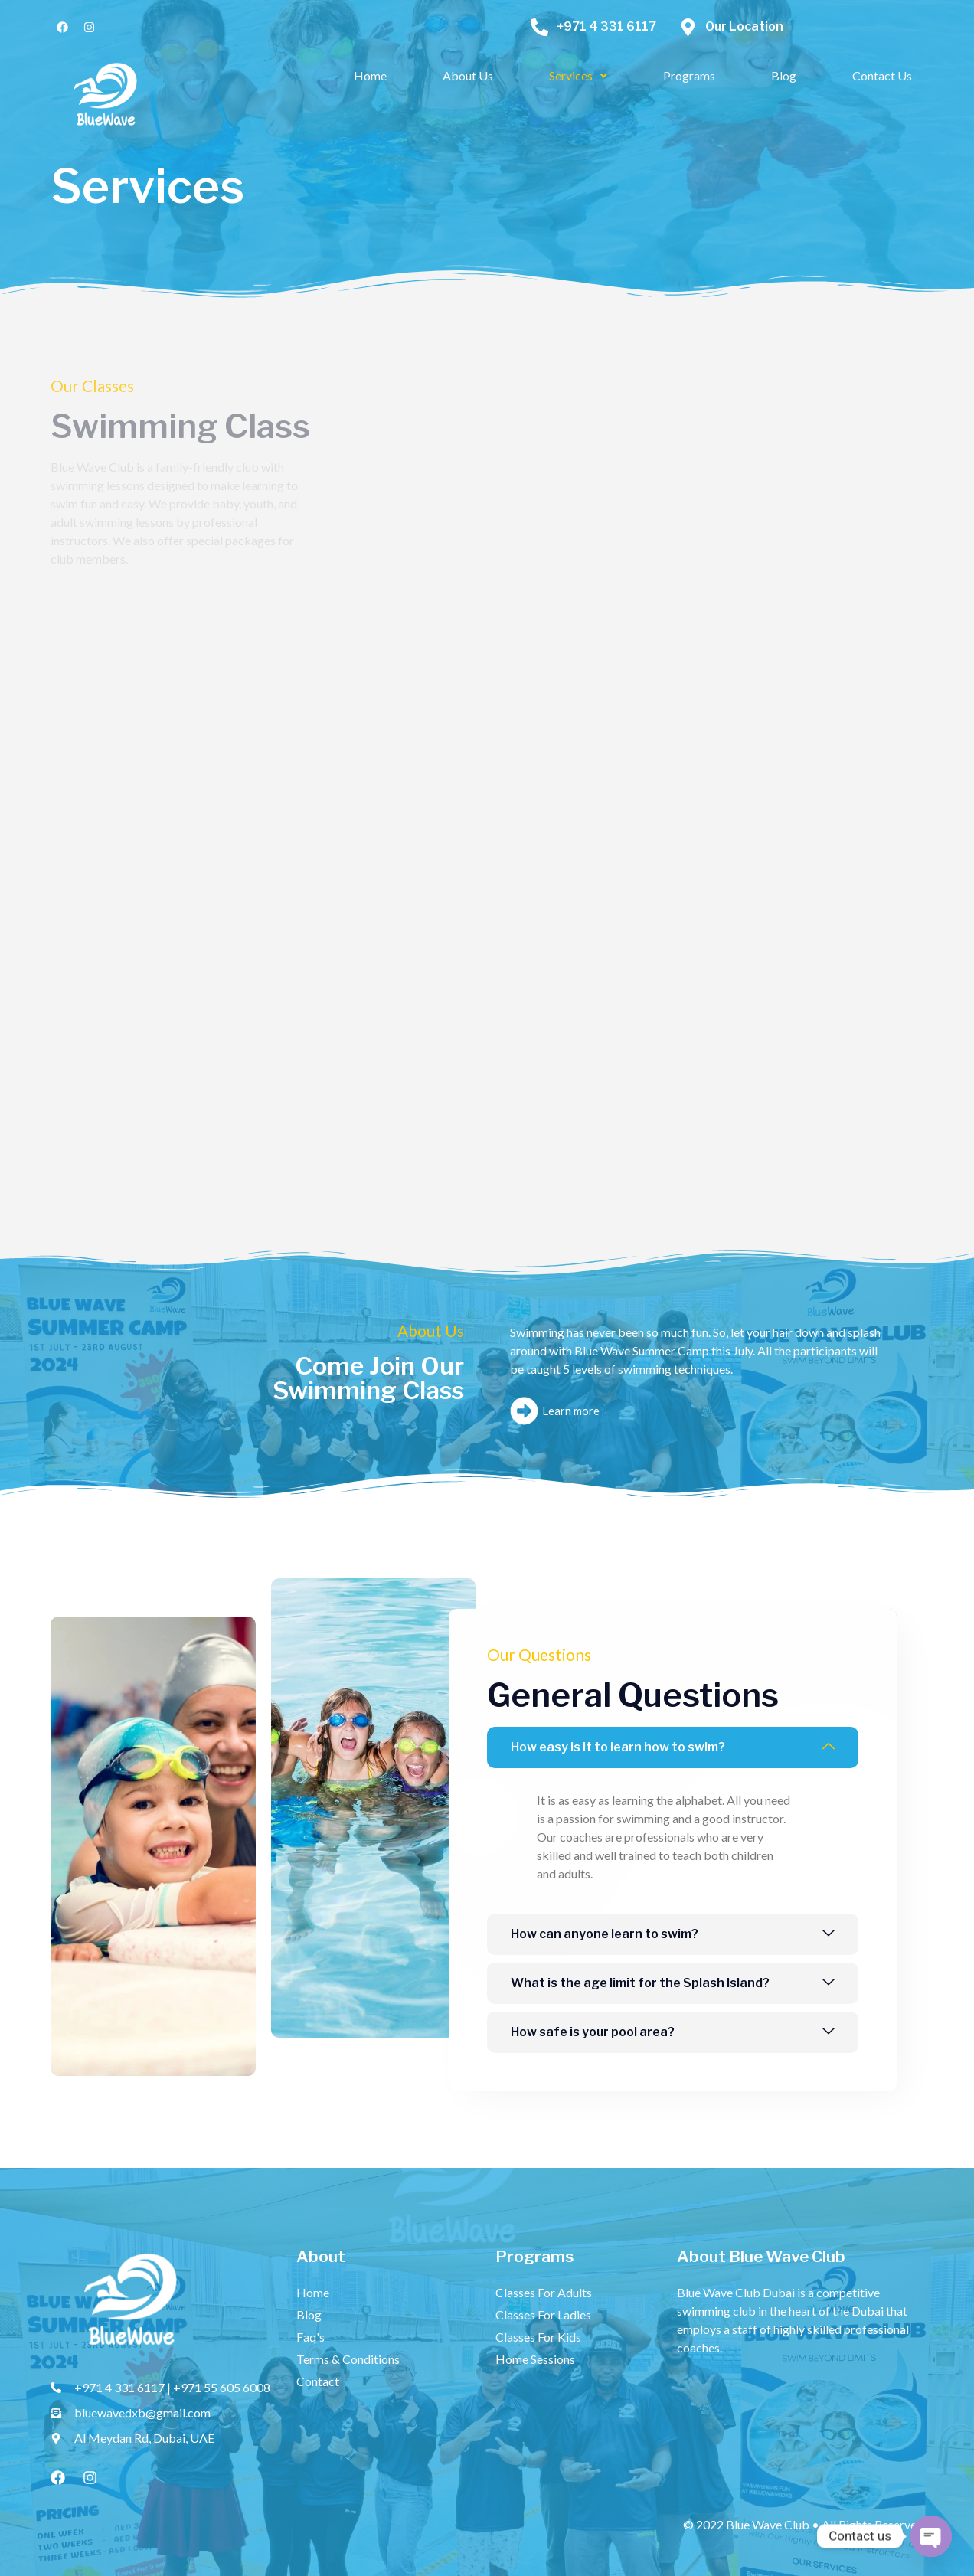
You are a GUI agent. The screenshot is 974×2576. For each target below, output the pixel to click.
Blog (783, 75)
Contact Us (882, 75)
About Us (468, 75)
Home (370, 75)
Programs (689, 75)
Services (578, 75)
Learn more (555, 1411)
